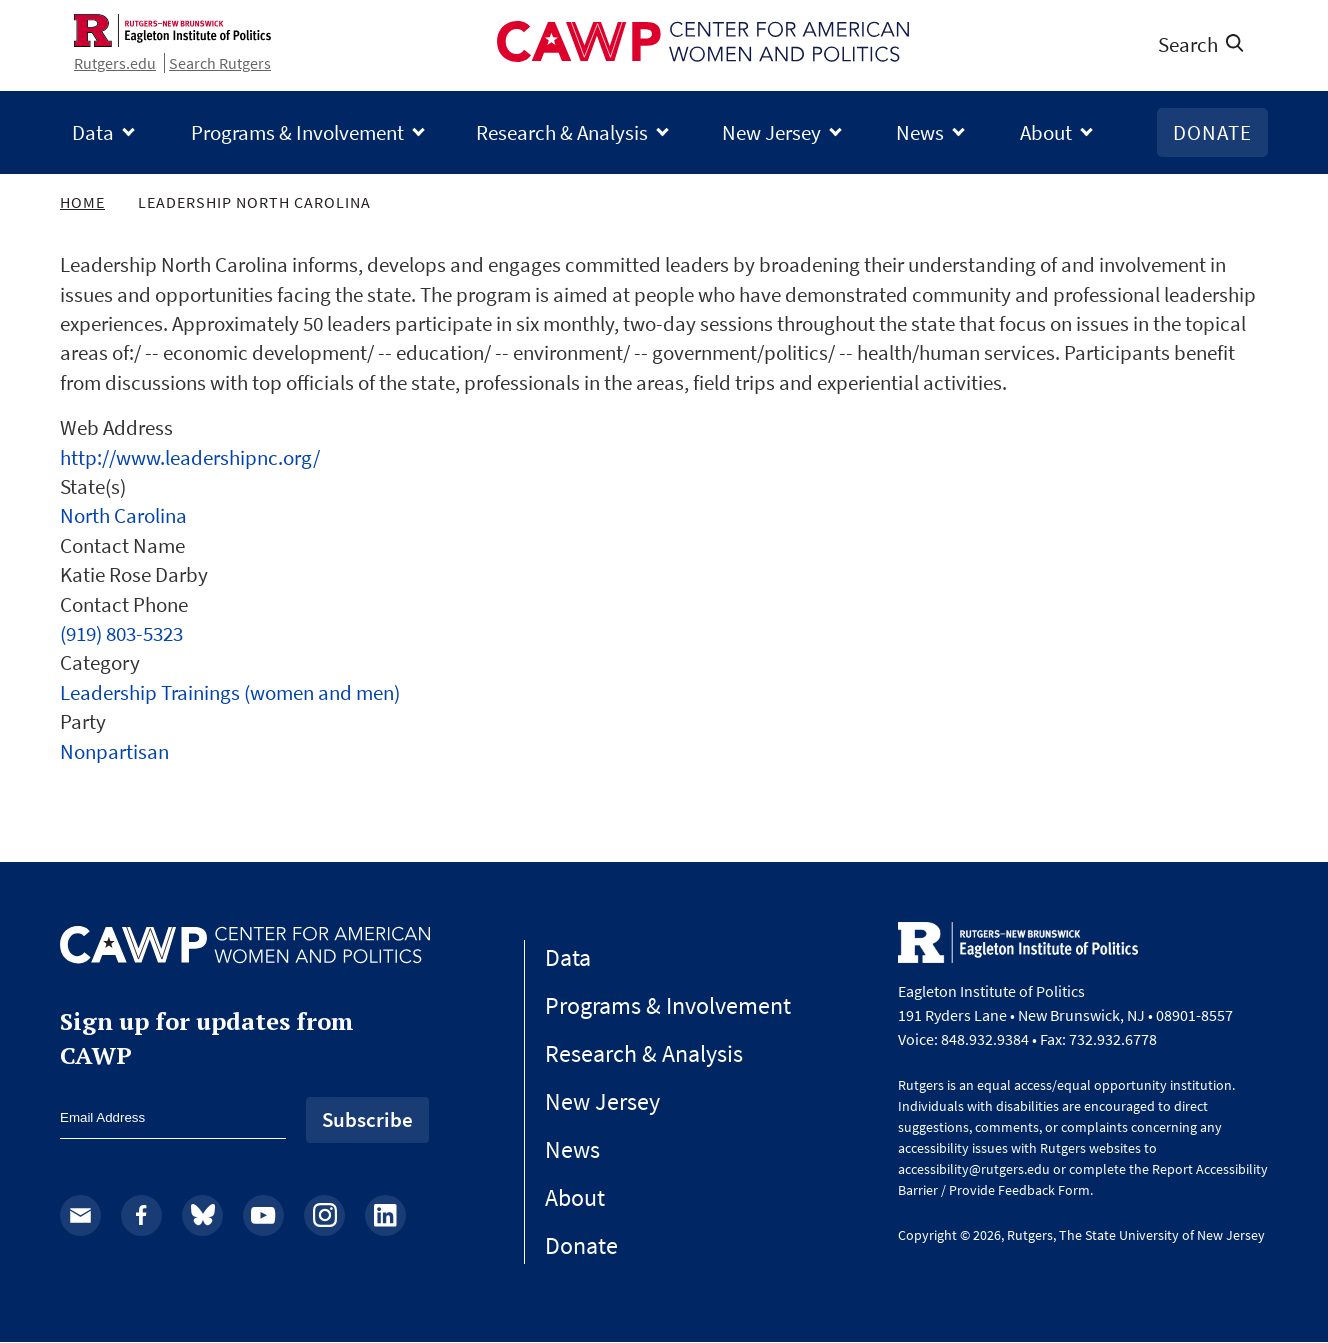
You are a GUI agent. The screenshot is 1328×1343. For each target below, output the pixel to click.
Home (82, 202)
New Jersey (771, 132)
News (920, 132)
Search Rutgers (220, 63)
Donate (1212, 132)
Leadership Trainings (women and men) (230, 692)
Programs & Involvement (297, 132)
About (1046, 132)
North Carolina (123, 515)
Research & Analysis (562, 132)
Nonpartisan (114, 751)
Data (93, 132)
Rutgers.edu (115, 63)
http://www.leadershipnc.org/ (190, 457)
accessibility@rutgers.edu (974, 1169)
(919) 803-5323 (121, 633)
